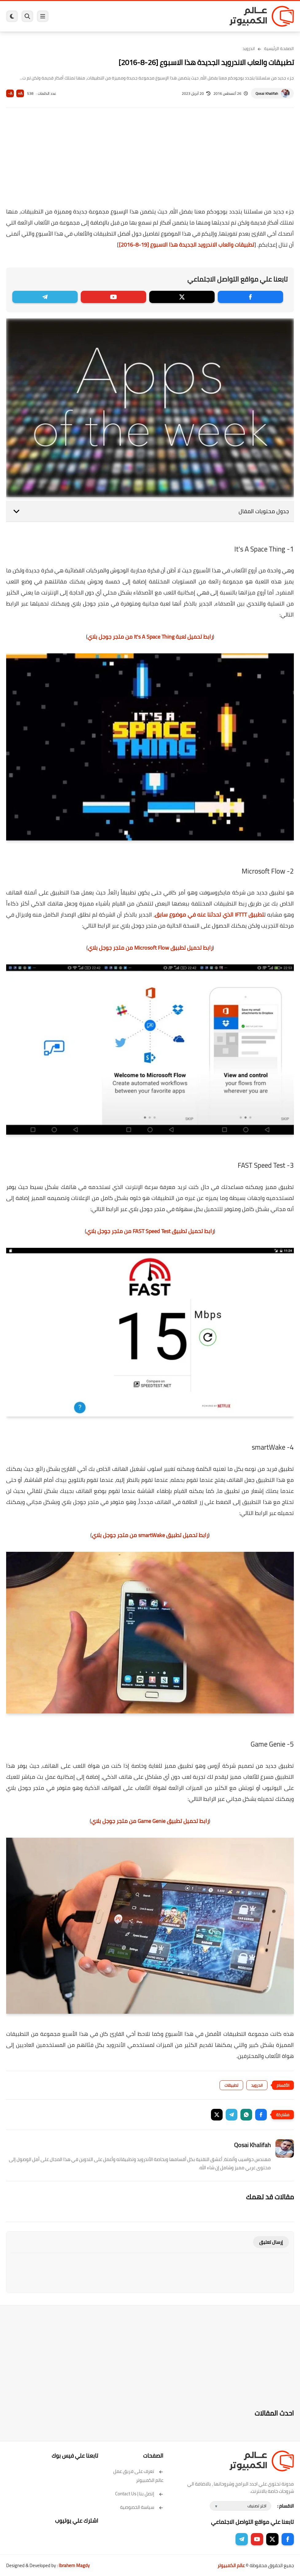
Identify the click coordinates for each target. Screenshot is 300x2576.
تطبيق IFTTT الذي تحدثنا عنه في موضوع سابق (209, 914)
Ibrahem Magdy (74, 2565)
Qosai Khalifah (266, 93)
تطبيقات (231, 2085)
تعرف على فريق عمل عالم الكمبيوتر (138, 2476)
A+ (20, 93)
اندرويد (249, 48)
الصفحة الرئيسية (279, 48)
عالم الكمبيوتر (231, 2565)
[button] (261, 2114)
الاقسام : (285, 2505)
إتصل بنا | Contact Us (139, 2493)
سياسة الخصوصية (141, 2507)
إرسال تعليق (271, 2242)
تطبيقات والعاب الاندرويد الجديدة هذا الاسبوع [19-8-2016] (186, 245)
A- (10, 93)
